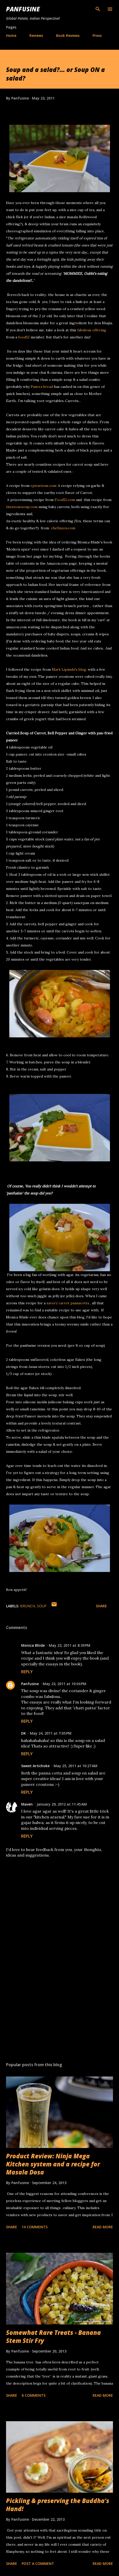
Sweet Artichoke (35, 1765)
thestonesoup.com (21, 507)
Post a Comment (38, 2563)
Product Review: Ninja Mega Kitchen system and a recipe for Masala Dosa (53, 2164)
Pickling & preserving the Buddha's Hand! (57, 2504)
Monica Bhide (33, 1645)
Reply (27, 1671)
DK (23, 1733)
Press (97, 35)
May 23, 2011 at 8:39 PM (69, 1645)
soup (42, 1606)
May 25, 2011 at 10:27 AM (75, 1765)
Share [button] (101, 1606)
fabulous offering (91, 330)
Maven (27, 1804)
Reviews (36, 35)
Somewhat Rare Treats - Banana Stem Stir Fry (53, 2336)
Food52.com (65, 499)
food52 (24, 337)
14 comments (35, 2226)
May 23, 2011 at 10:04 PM (64, 1683)
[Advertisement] (59, 2010)
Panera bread (42, 386)
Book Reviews (68, 35)
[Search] (98, 9)
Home (11, 35)
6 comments (34, 2395)
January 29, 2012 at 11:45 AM (62, 1804)
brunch (27, 1606)
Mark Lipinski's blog (69, 669)
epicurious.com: (43, 485)
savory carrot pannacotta (68, 1303)
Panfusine (23, 9)
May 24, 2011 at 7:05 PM (50, 1733)
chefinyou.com (63, 528)
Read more (103, 2226)
